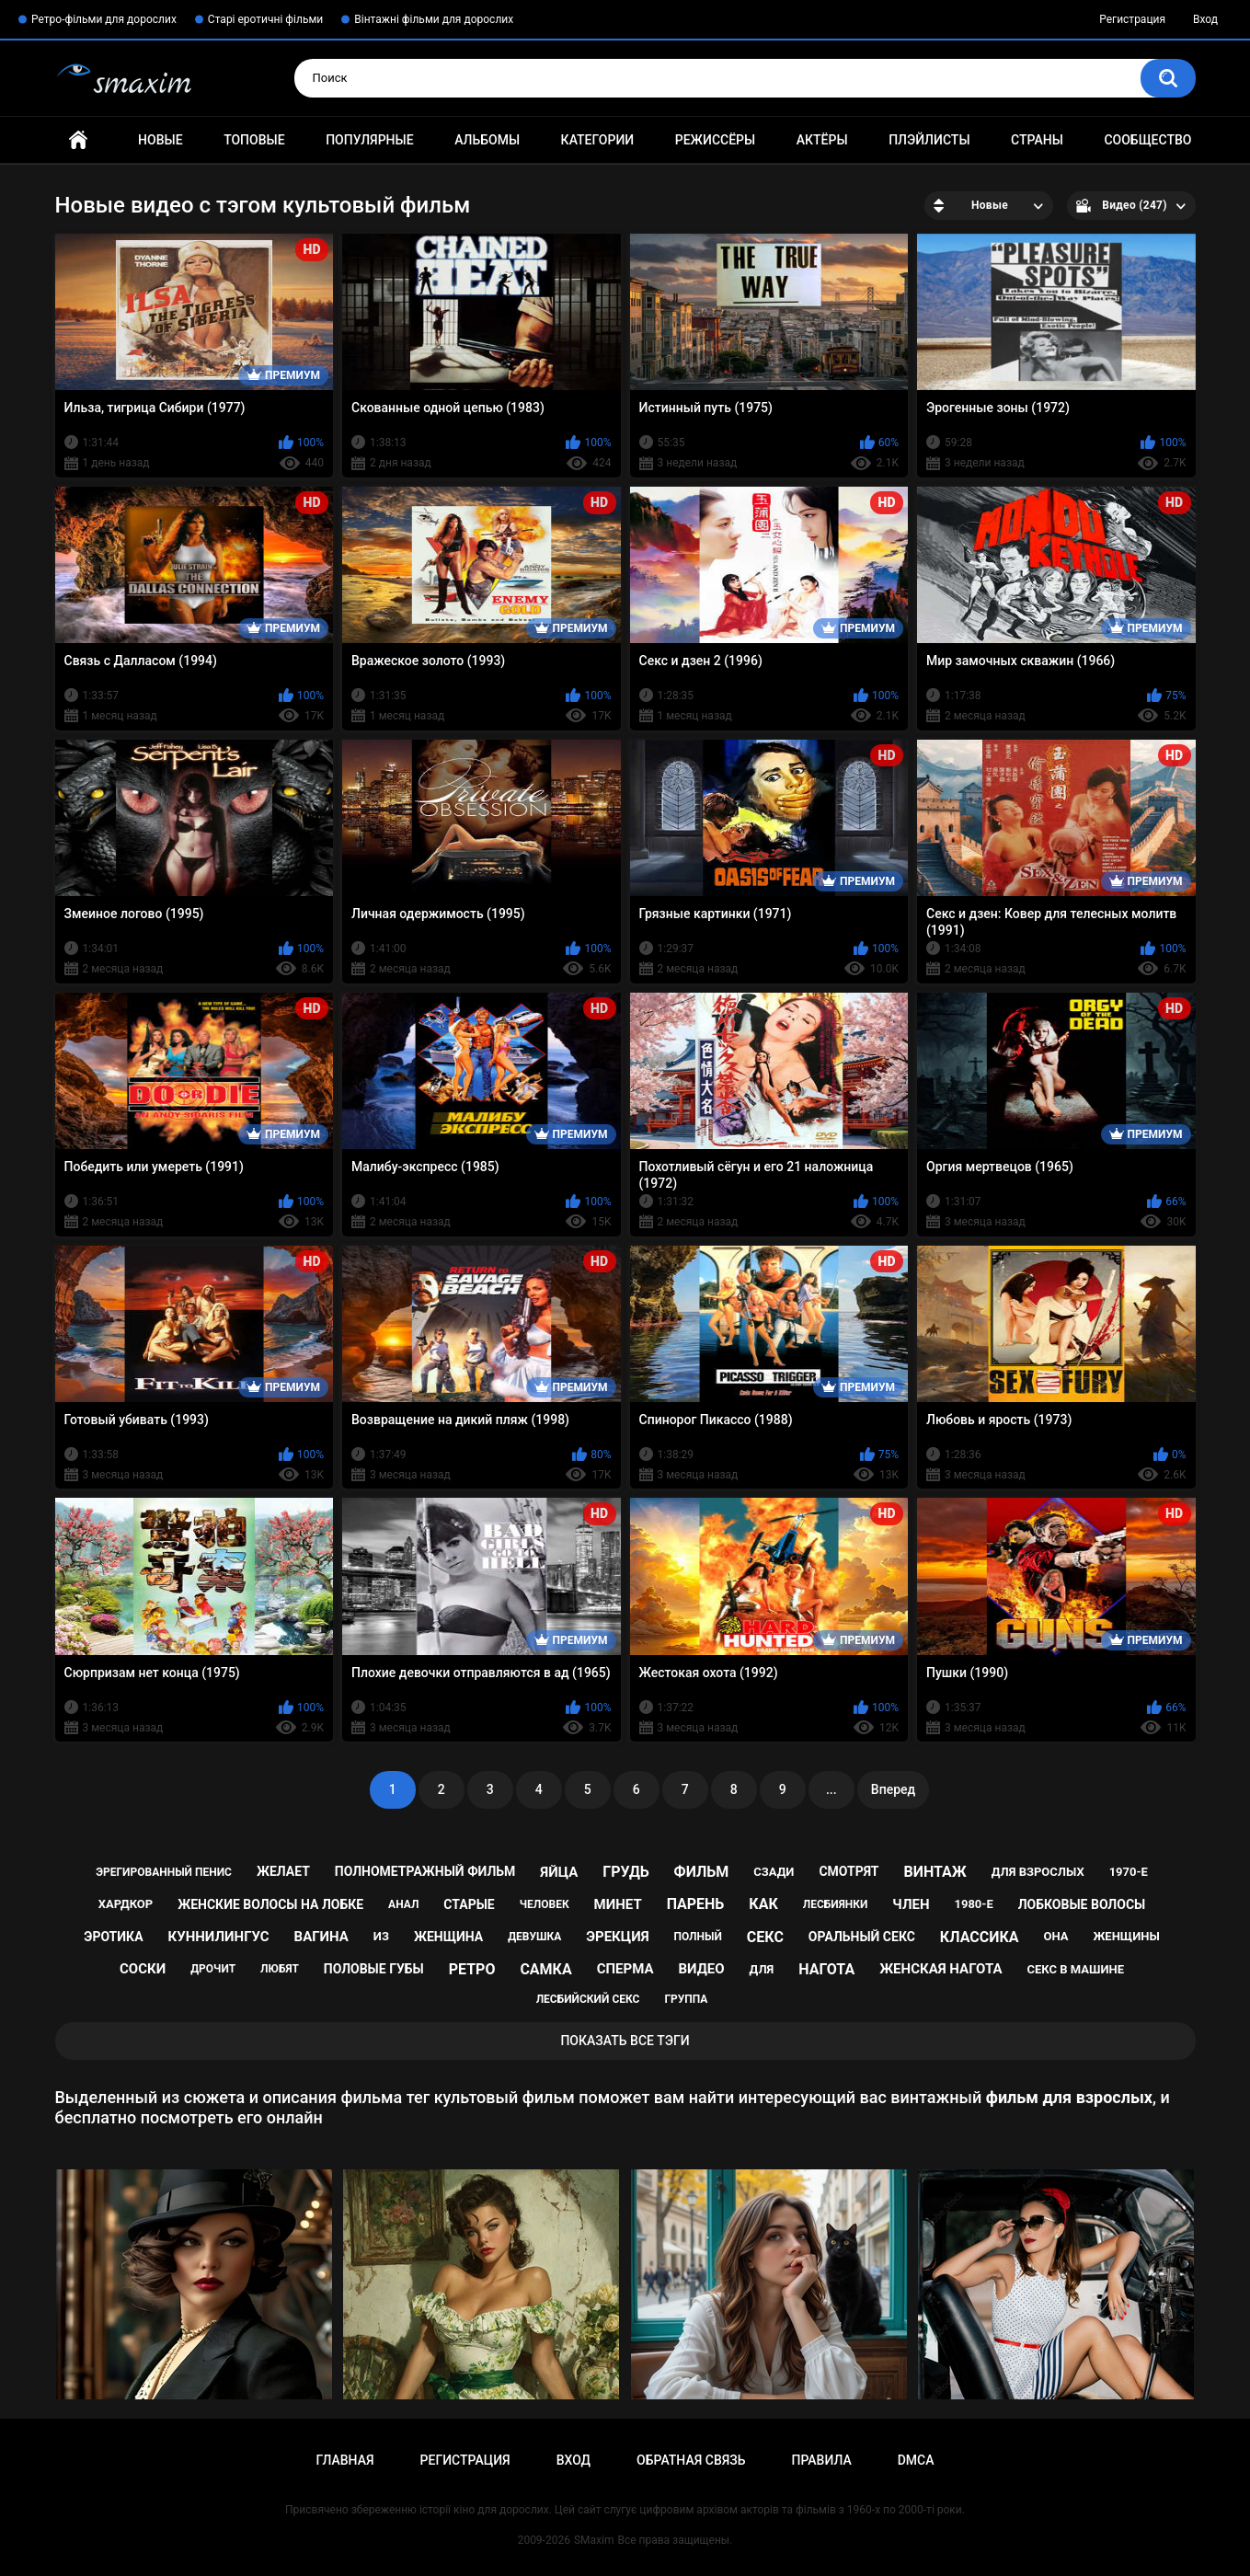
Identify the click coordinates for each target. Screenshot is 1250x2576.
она (1055, 1936)
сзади (773, 1872)
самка (545, 1969)
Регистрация (1132, 19)
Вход (1205, 19)
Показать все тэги (624, 2040)
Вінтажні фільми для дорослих (433, 19)
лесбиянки (835, 1904)
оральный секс (861, 1936)
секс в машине (1075, 1969)
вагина (321, 1936)
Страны (1037, 139)
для (762, 1969)
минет (618, 1904)
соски (143, 1969)
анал (403, 1904)
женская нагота (940, 1969)
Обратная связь (690, 2460)
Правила (821, 2460)
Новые (160, 139)
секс (765, 1937)
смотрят (848, 1871)
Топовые (254, 139)
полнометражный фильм (425, 1871)
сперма (625, 1969)
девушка (534, 1936)
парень (696, 1904)
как (763, 1904)
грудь (625, 1871)
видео (701, 1969)
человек (544, 1904)
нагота (826, 1969)
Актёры (822, 139)
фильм (701, 1871)
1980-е (973, 1904)
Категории (598, 139)
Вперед (893, 1789)
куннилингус (218, 1936)
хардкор (125, 1904)
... (831, 1789)
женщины (1126, 1936)
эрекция (617, 1936)
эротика (113, 1936)
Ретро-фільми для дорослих (104, 19)
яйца (559, 1872)
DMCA (916, 2460)
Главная (78, 140)
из (381, 1936)
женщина (448, 1936)
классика (979, 1937)
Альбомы (487, 139)
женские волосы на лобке (270, 1904)
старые (468, 1904)
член (910, 1904)
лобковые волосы (1082, 1904)
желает (283, 1871)
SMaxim (594, 2540)
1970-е (1128, 1872)
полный (698, 1936)
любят (279, 1968)
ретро (472, 1969)
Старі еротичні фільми (265, 19)
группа (685, 1999)
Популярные (369, 139)
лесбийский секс (588, 1999)
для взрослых (1038, 1872)
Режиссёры (715, 139)
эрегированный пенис (164, 1872)
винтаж (934, 1871)
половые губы (374, 1968)
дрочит (212, 1968)
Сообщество (1147, 139)
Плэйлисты (929, 139)
